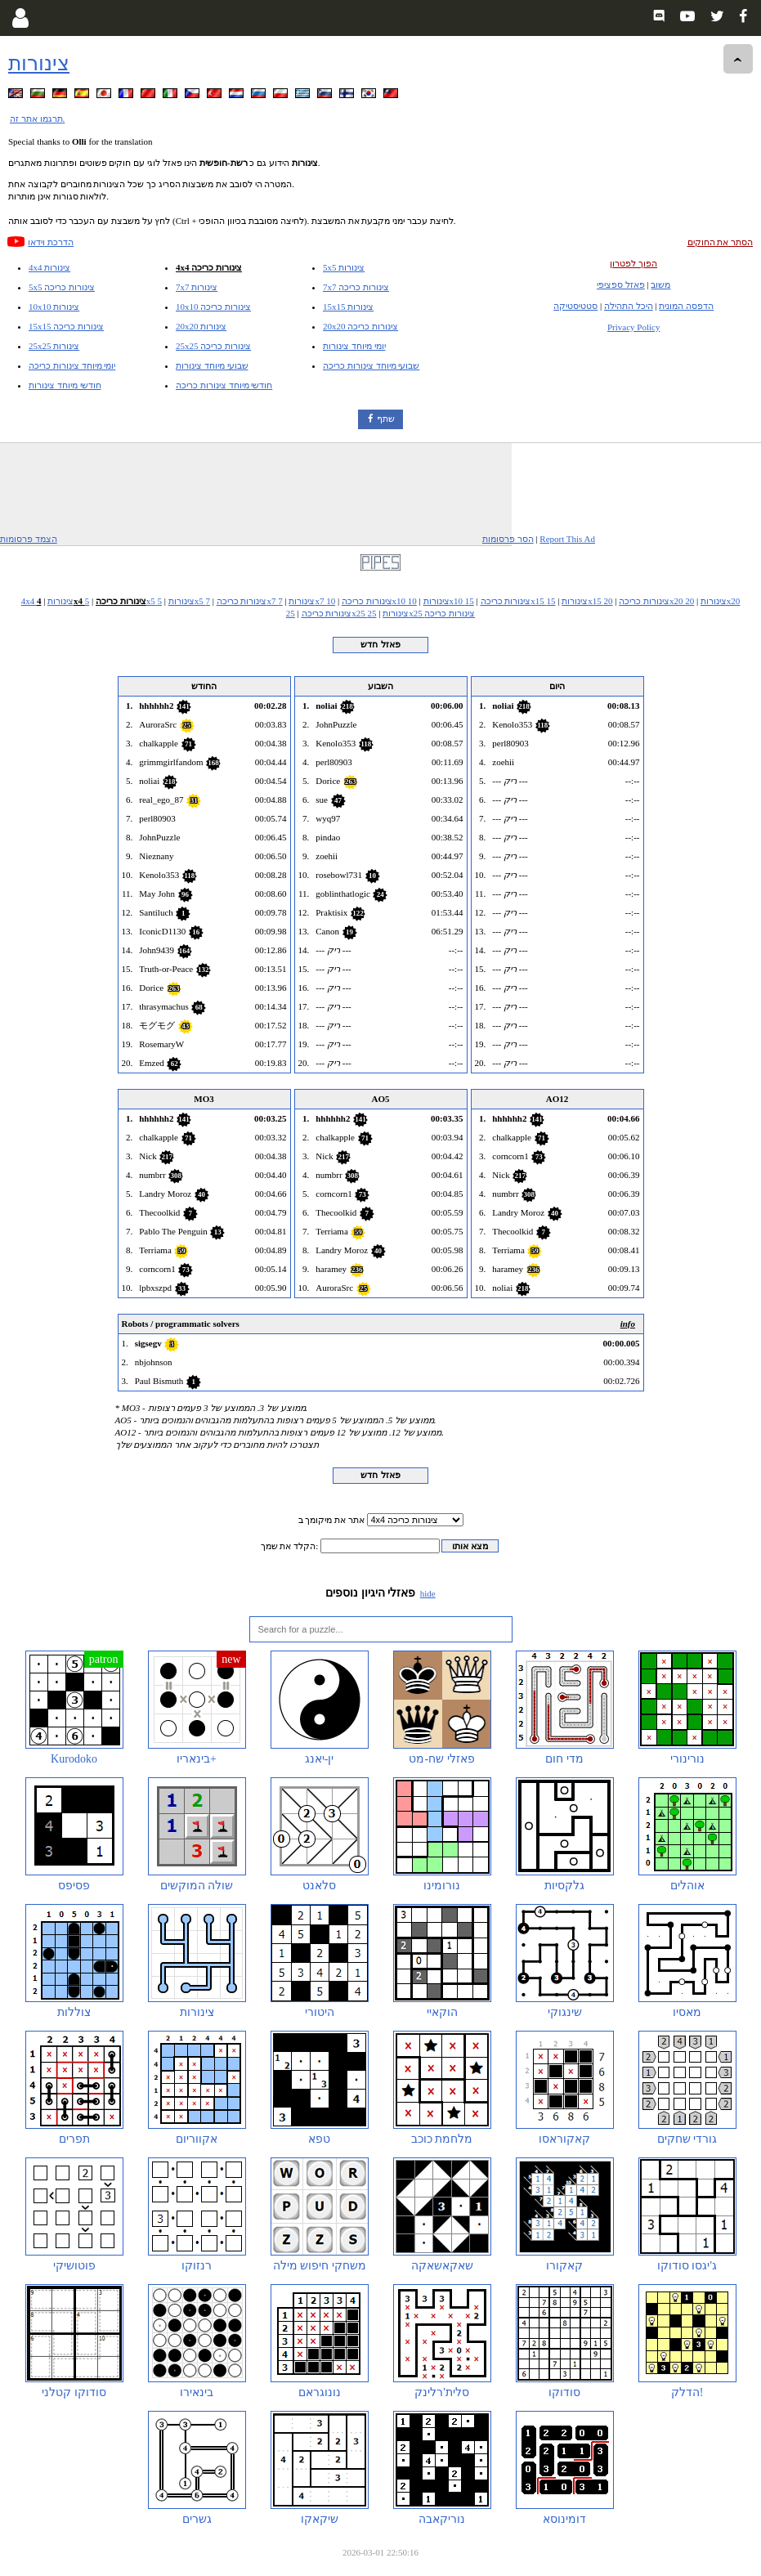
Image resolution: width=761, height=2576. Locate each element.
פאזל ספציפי (621, 284)
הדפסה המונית (686, 306)
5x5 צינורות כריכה (62, 287)
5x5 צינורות (344, 267)
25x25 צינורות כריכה (213, 346)
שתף (386, 418)
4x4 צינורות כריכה (209, 267)
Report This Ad (567, 539)
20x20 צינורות (201, 326)
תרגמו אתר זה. (37, 118)
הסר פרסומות (508, 539)
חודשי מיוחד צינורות (65, 385)
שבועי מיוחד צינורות (212, 365)
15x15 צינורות (348, 306)
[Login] (20, 18)
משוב (660, 284)
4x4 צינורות (49, 267)
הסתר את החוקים (720, 242)
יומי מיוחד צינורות (354, 346)
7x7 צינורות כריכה (356, 287)
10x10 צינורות (54, 306)
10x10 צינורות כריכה (213, 306)
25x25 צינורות (54, 346)
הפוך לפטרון (633, 263)
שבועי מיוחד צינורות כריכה (371, 365)
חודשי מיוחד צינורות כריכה (224, 385)
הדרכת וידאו (51, 242)
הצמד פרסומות (28, 539)
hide (428, 1593)
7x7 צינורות (196, 287)
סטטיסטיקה (575, 306)
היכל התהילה (628, 306)
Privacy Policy (633, 327)
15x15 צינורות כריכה (66, 326)
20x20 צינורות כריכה (360, 326)
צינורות (38, 63)
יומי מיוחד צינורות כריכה (72, 365)
